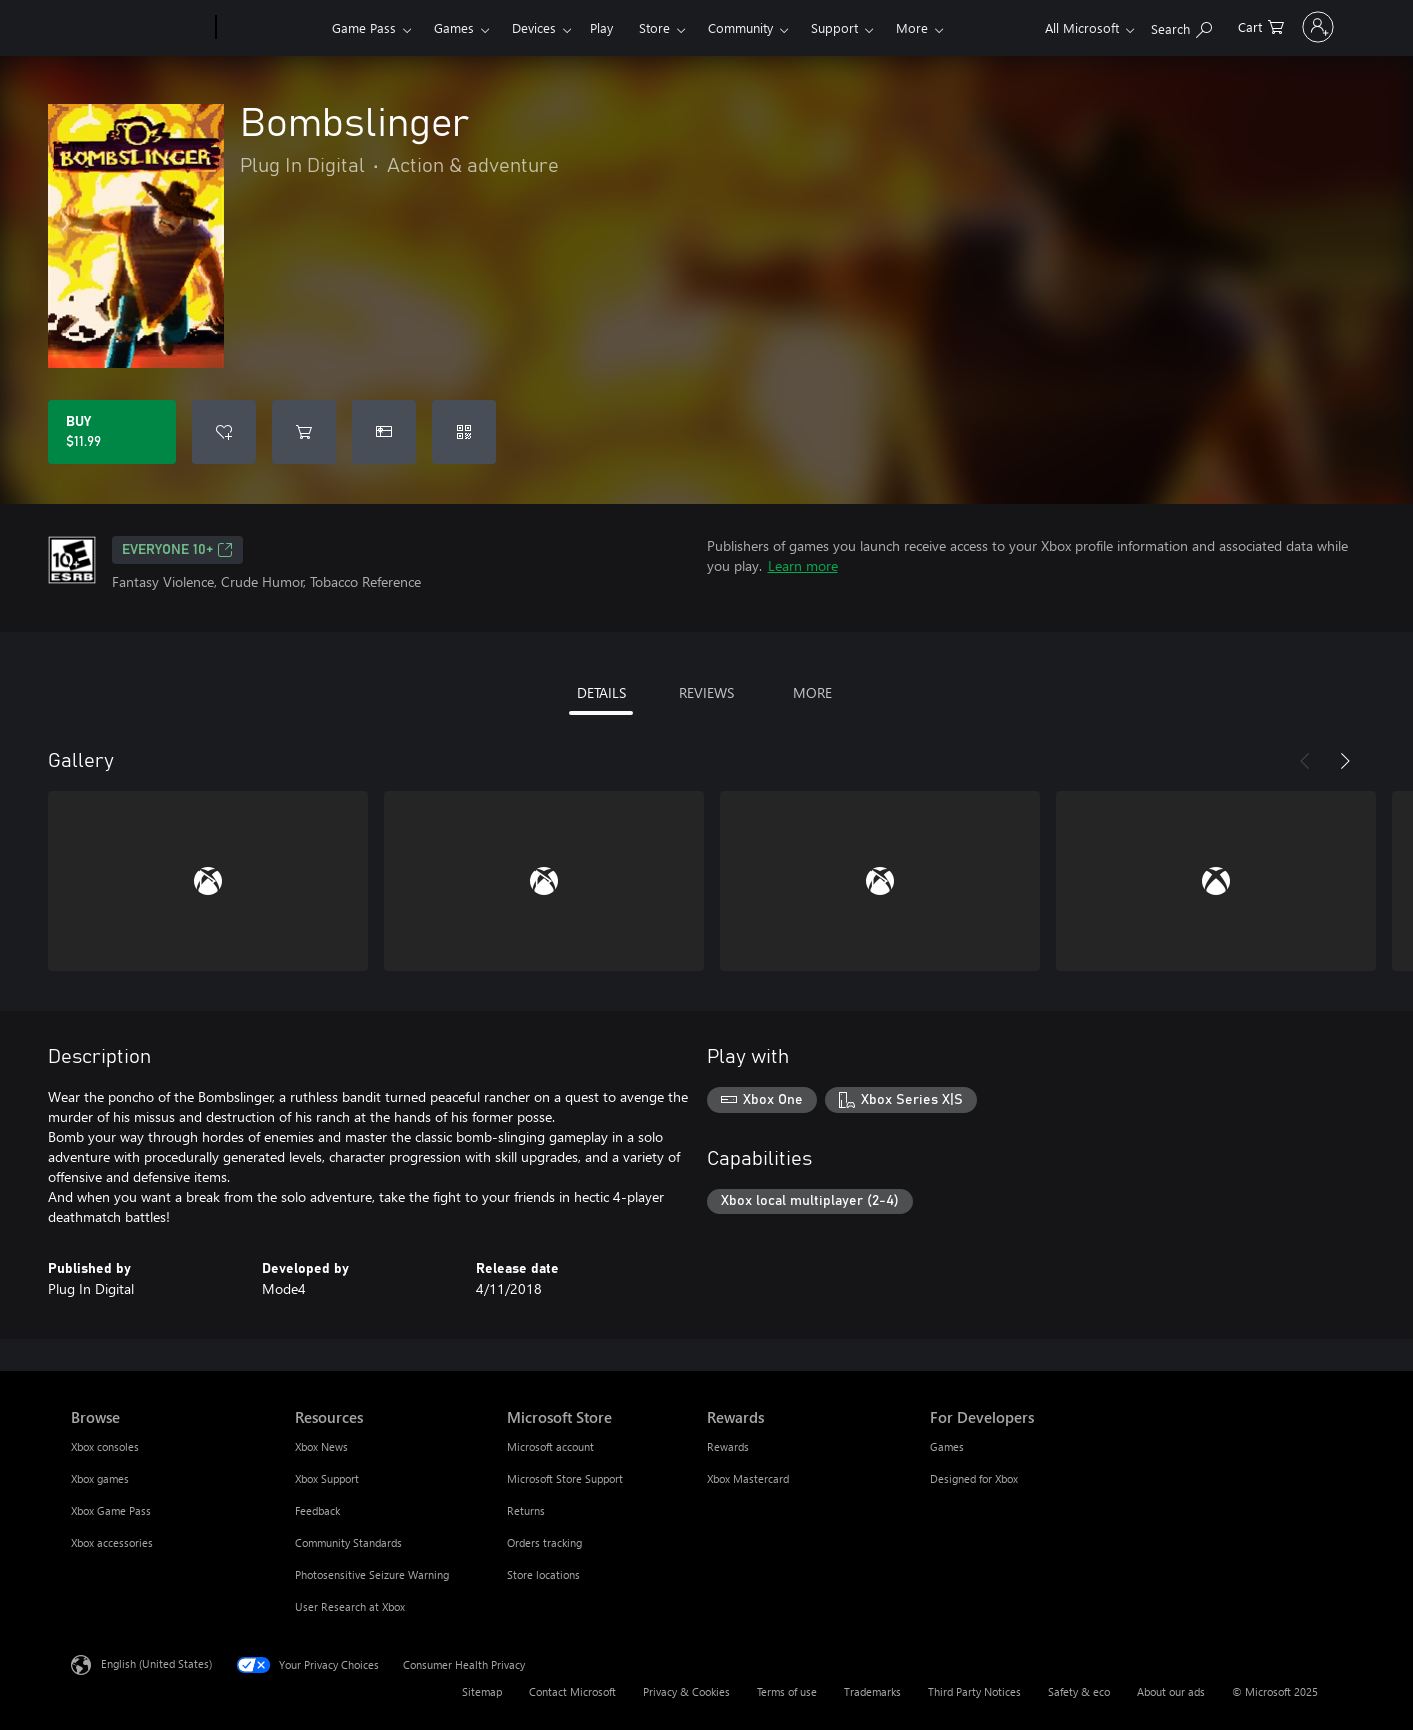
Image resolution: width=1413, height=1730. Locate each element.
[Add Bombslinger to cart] (304, 432)
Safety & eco (1079, 1691)
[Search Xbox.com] (1126, 25)
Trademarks (872, 1691)
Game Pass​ (364, 27)
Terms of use (787, 1691)
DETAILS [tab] (601, 692)
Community (740, 27)
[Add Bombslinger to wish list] (224, 432)
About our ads (1171, 1691)
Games (454, 27)
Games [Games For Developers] (947, 1446)
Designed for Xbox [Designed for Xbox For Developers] (974, 1478)
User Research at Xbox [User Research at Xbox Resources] (350, 1606)
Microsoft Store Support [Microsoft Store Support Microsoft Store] (565, 1478)
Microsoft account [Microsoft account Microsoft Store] (550, 1446)
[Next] (1345, 761)
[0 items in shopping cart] (1206, 25)
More (912, 27)
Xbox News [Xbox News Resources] (321, 1446)
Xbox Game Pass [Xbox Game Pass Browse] (111, 1510)
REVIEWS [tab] (706, 692)
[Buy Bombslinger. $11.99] (112, 432)
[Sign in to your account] (1290, 27)
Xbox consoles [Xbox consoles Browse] (105, 1446)
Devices (534, 27)
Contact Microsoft (572, 1691)
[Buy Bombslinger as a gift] (384, 432)
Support (834, 27)
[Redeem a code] (464, 432)
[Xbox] (271, 28)
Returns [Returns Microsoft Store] (526, 1510)
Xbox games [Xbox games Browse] (100, 1478)
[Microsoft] (139, 28)
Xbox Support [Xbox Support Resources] (327, 1478)
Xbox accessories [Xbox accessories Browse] (112, 1542)
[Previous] (1305, 761)
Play (601, 27)
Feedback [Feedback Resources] (317, 1510)
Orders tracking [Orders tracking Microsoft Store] (544, 1542)
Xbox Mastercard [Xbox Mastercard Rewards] (748, 1478)
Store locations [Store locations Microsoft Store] (543, 1574)
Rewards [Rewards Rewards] (728, 1446)
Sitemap (482, 1691)
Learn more (803, 565)
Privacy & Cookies (686, 1691)
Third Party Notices (974, 1691)
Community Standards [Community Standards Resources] (348, 1542)
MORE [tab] (812, 692)
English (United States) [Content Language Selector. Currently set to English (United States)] (156, 1663)
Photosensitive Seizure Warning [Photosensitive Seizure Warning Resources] (372, 1574)
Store (654, 27)
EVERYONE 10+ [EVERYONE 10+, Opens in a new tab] (177, 550)
